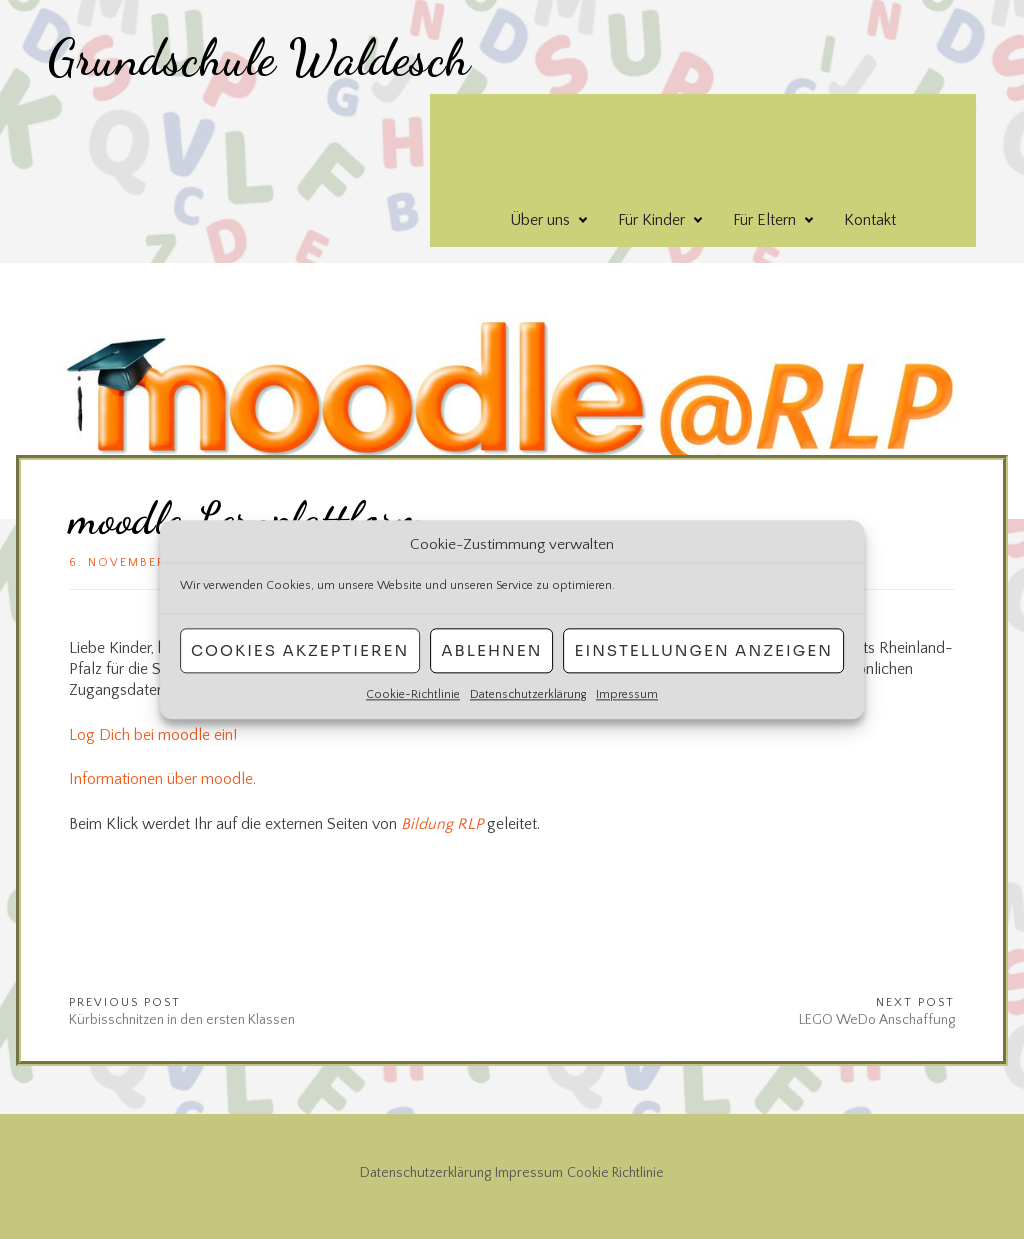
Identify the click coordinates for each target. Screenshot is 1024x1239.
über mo (195, 779)
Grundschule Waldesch (259, 58)
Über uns (540, 220)
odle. (239, 779)
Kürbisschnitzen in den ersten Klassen (182, 1020)
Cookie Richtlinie (615, 1173)
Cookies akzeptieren (300, 650)
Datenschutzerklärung (528, 694)
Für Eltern (764, 220)
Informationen (118, 779)
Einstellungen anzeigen (703, 650)
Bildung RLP (442, 824)
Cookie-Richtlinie (413, 694)
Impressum (627, 694)
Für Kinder (651, 220)
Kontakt (870, 220)
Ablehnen (491, 650)
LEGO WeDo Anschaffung (877, 1020)
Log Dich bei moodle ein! (153, 735)
